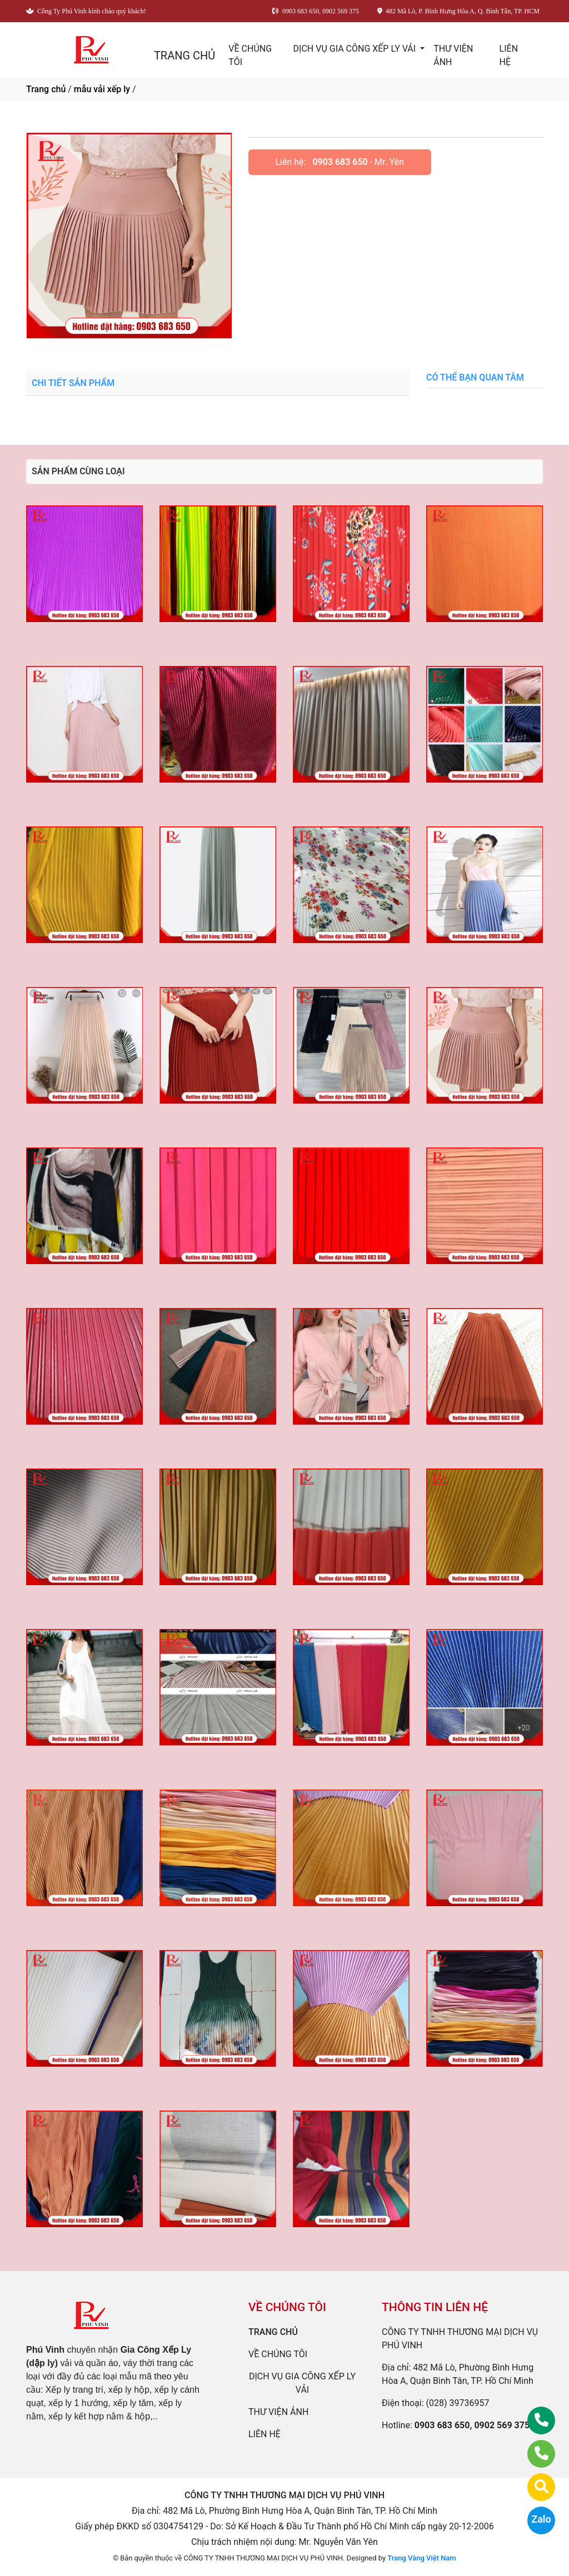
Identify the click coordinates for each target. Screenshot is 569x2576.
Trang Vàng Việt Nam (421, 2558)
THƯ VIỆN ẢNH (453, 55)
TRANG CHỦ (184, 55)
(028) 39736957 (458, 2403)
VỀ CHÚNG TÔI (250, 55)
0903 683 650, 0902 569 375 (472, 2425)
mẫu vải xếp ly (102, 89)
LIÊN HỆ (509, 55)
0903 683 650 (339, 162)
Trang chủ (46, 89)
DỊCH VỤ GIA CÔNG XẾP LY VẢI (355, 48)
